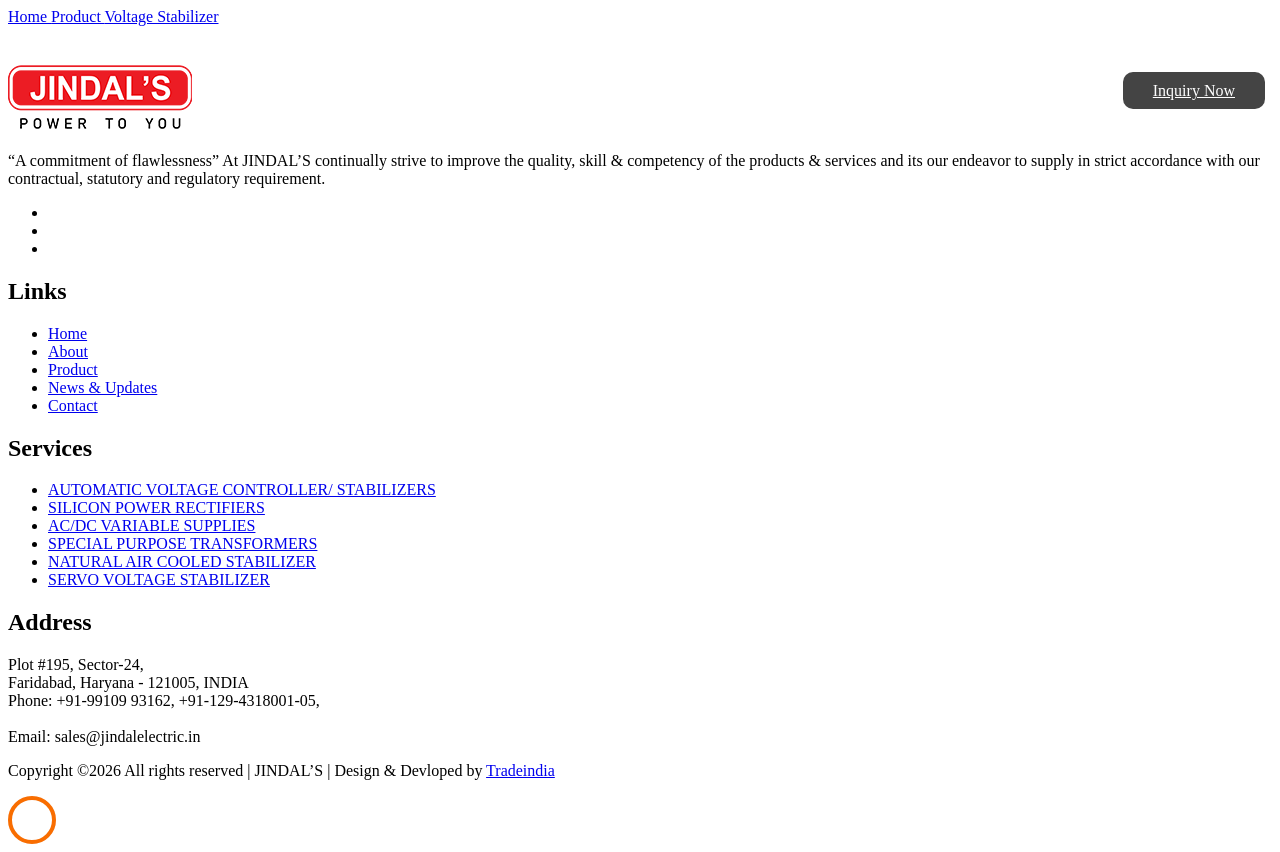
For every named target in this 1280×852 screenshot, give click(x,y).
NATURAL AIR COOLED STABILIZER (182, 561)
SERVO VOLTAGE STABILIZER (159, 579)
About (68, 351)
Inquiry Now (1194, 90)
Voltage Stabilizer (162, 16)
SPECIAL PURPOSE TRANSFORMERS (182, 543)
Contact (73, 405)
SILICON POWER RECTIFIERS (156, 507)
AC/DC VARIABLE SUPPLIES (151, 525)
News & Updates (102, 387)
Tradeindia (520, 770)
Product (77, 16)
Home (29, 16)
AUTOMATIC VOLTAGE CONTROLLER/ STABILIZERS (242, 489)
